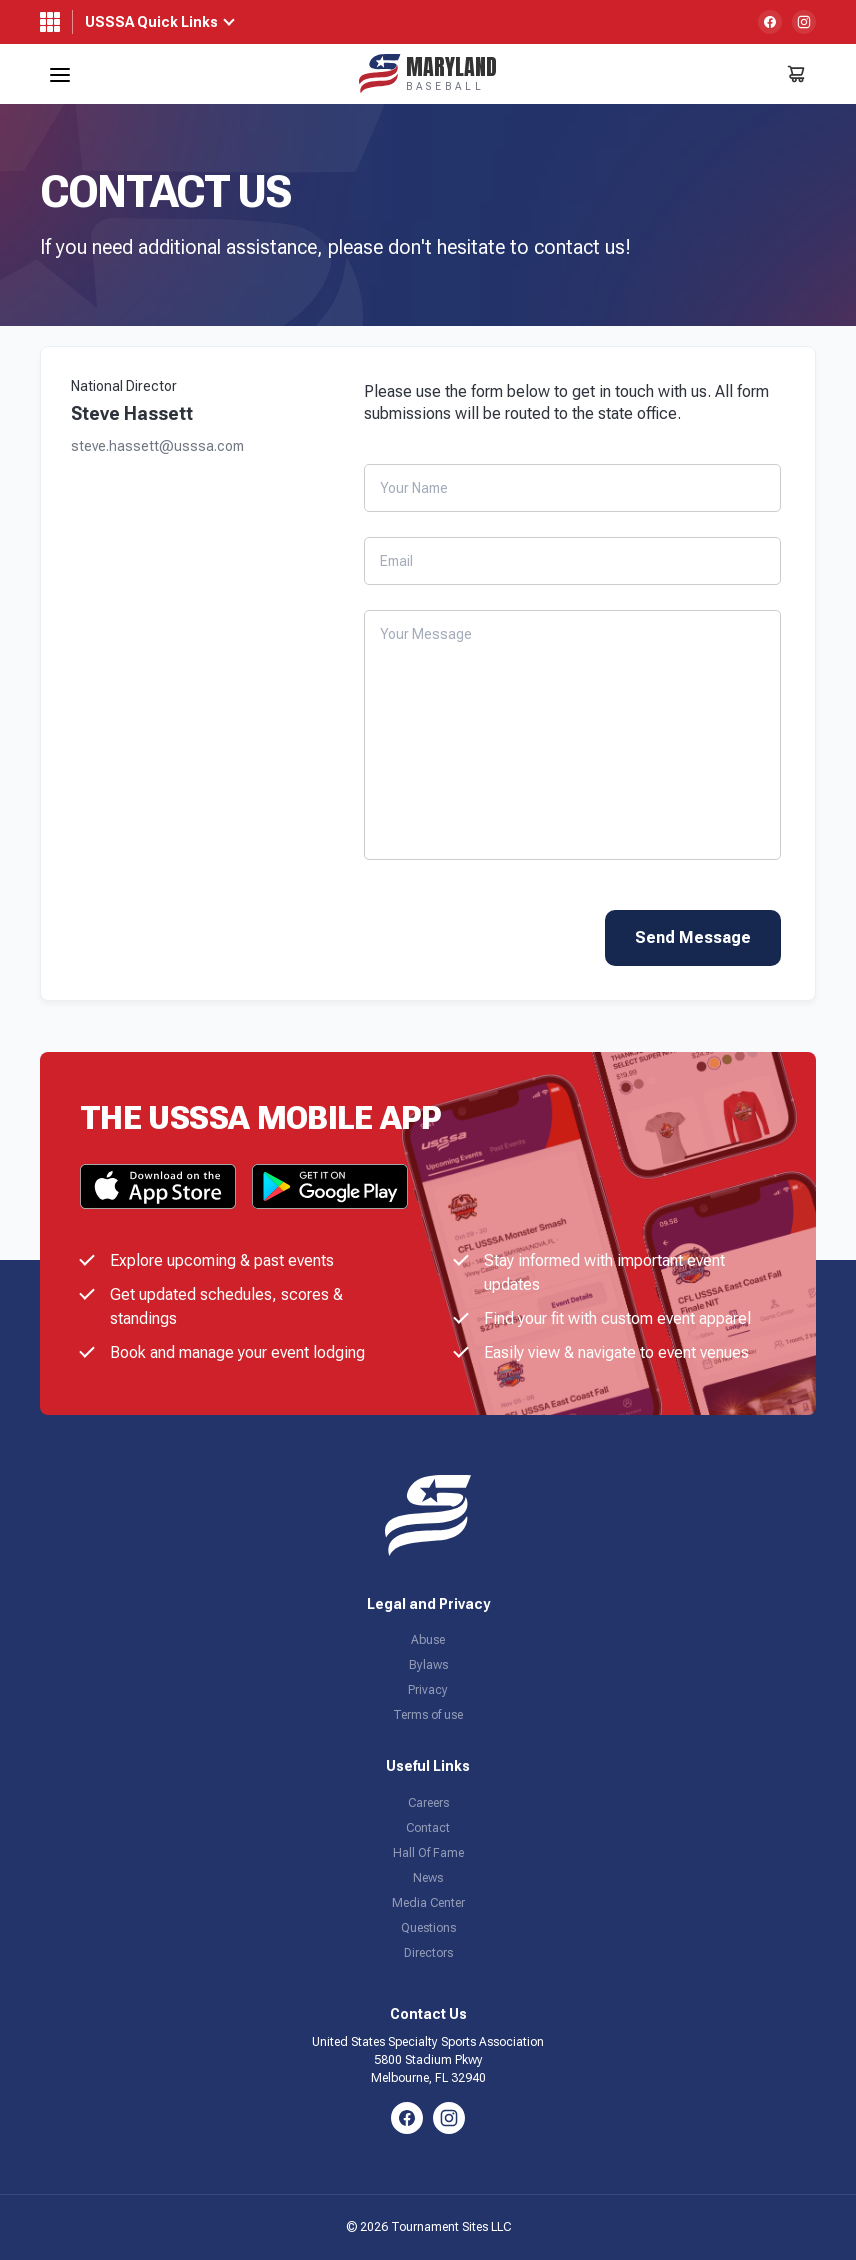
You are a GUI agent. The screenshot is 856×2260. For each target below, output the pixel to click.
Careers (428, 1803)
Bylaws (428, 1665)
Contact (428, 1828)
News (428, 1878)
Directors (428, 1953)
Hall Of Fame (428, 1853)
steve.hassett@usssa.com (157, 446)
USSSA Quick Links (151, 22)
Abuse (428, 1640)
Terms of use (428, 1715)
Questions (428, 1928)
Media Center (428, 1903)
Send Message (693, 937)
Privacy (428, 1690)
